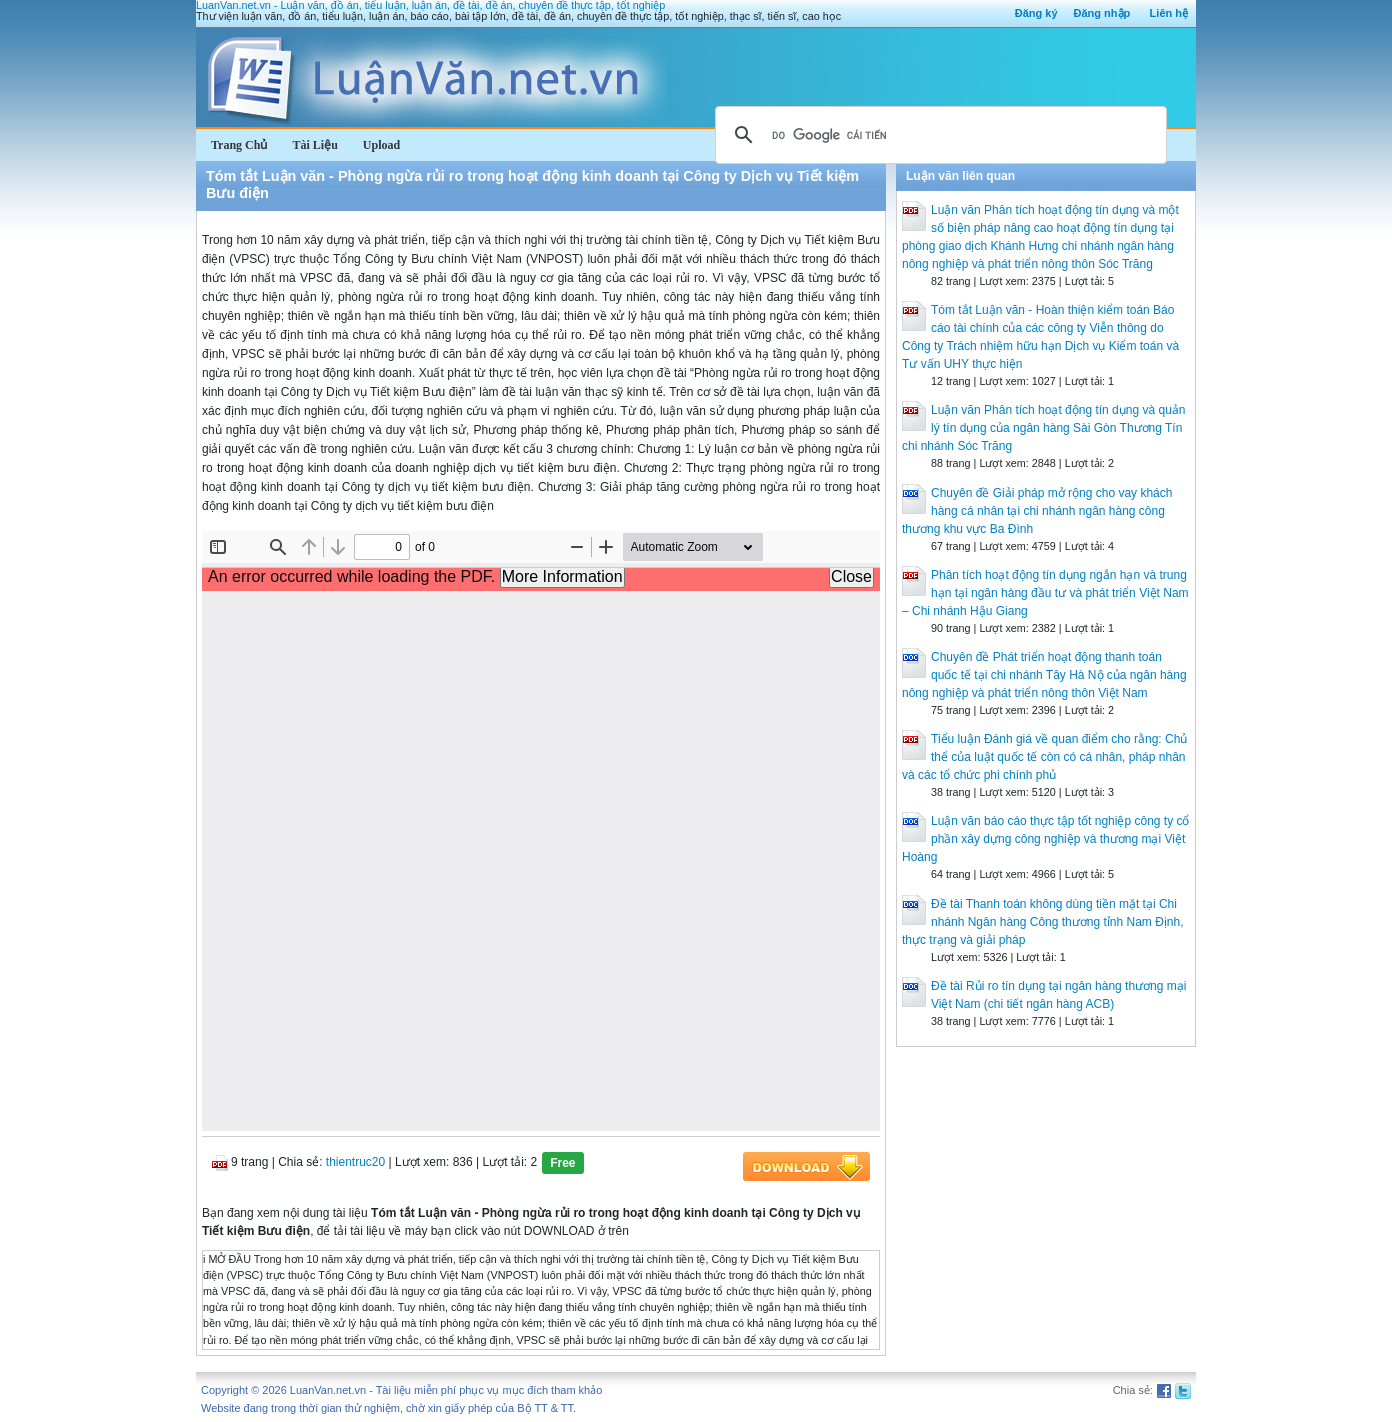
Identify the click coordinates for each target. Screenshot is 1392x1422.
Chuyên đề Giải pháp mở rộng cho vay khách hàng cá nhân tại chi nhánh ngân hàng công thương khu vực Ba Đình (1037, 511)
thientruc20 (355, 1162)
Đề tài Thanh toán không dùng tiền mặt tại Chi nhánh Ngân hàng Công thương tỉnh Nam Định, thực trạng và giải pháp (1043, 922)
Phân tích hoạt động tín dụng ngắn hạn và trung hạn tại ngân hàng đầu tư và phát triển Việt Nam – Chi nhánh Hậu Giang (1045, 593)
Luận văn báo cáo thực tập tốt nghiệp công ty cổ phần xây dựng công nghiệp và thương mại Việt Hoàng (1045, 839)
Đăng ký (1036, 13)
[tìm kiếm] (938, 135)
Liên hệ (1169, 13)
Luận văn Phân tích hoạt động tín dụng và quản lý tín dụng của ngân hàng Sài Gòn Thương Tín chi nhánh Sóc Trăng (1044, 428)
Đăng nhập (1102, 13)
